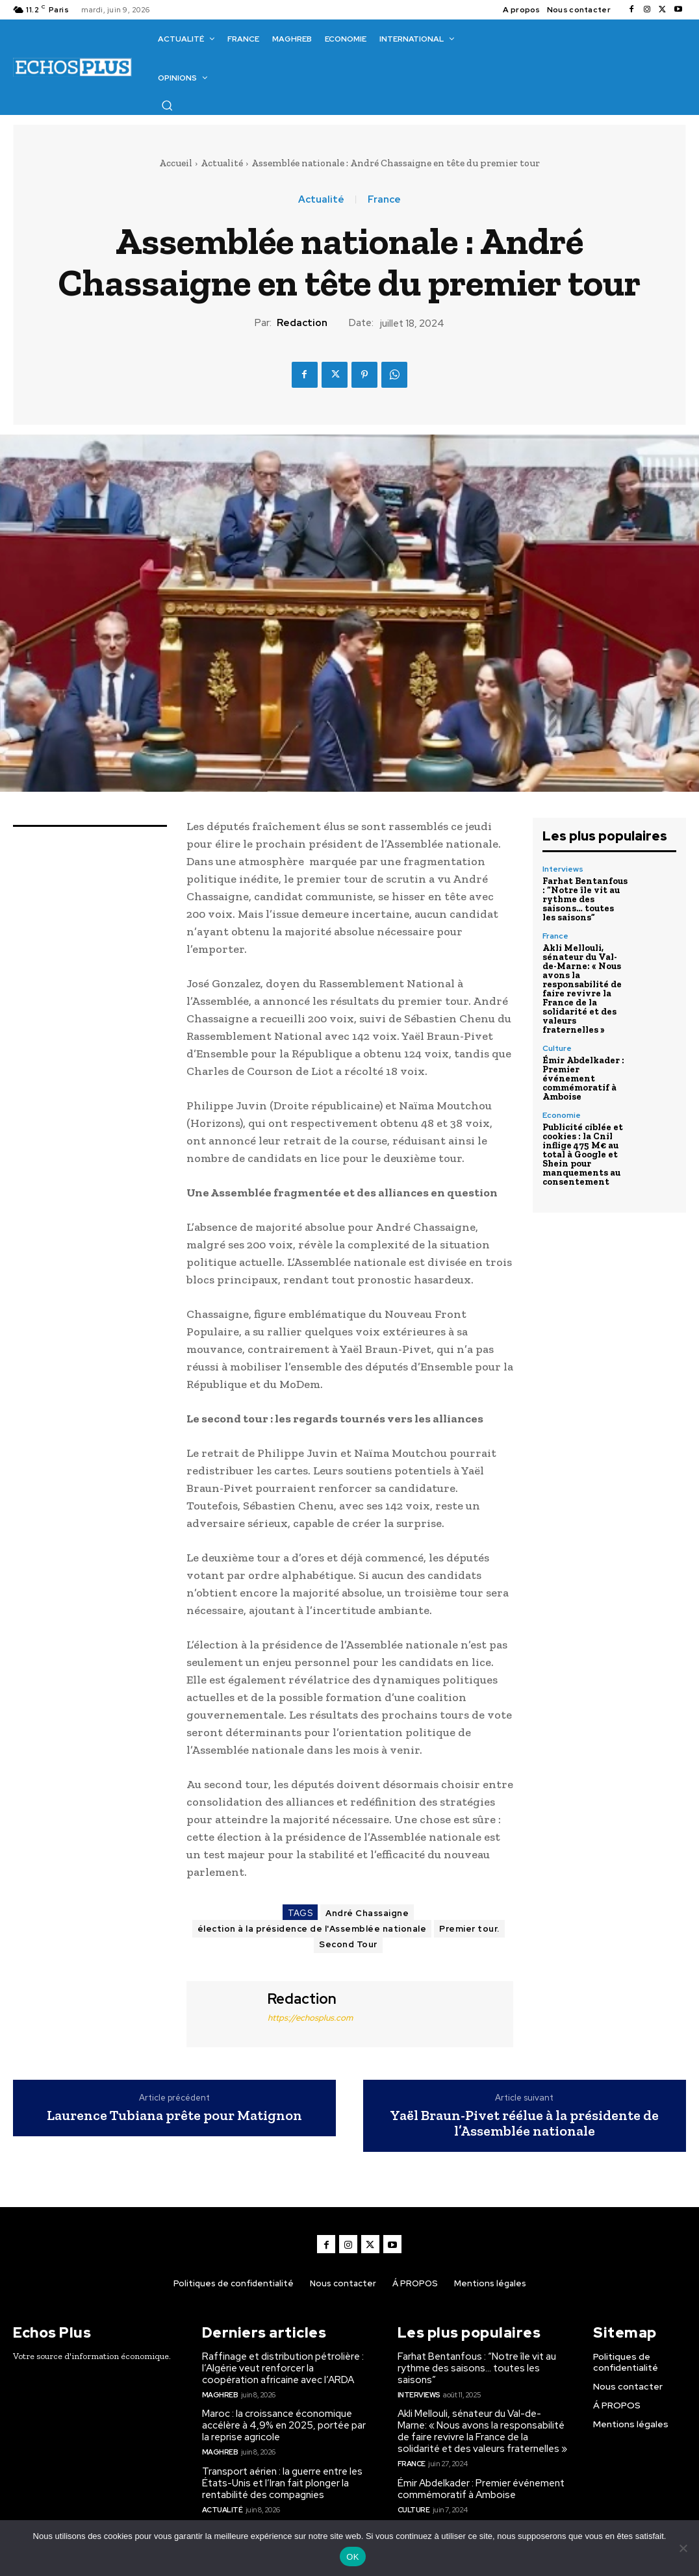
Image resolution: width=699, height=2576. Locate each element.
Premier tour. (469, 1928)
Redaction (302, 323)
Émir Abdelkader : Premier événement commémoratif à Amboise (583, 1078)
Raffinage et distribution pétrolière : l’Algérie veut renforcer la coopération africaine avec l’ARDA (283, 2368)
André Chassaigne (367, 1913)
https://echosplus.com (310, 2017)
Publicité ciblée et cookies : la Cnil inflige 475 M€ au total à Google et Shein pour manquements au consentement (582, 1154)
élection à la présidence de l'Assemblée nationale (312, 1928)
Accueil (175, 163)
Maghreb (220, 2394)
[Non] (682, 2548)
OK (352, 2557)
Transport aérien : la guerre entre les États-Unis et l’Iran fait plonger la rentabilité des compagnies (282, 2483)
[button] (167, 105)
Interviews (562, 869)
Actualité (222, 163)
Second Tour (348, 1944)
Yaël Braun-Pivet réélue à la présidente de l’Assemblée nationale (524, 2123)
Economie (561, 1115)
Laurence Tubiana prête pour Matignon (174, 2115)
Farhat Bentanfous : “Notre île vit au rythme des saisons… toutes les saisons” (585, 899)
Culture (557, 1048)
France (384, 200)
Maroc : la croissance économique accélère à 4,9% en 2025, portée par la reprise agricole (284, 2425)
